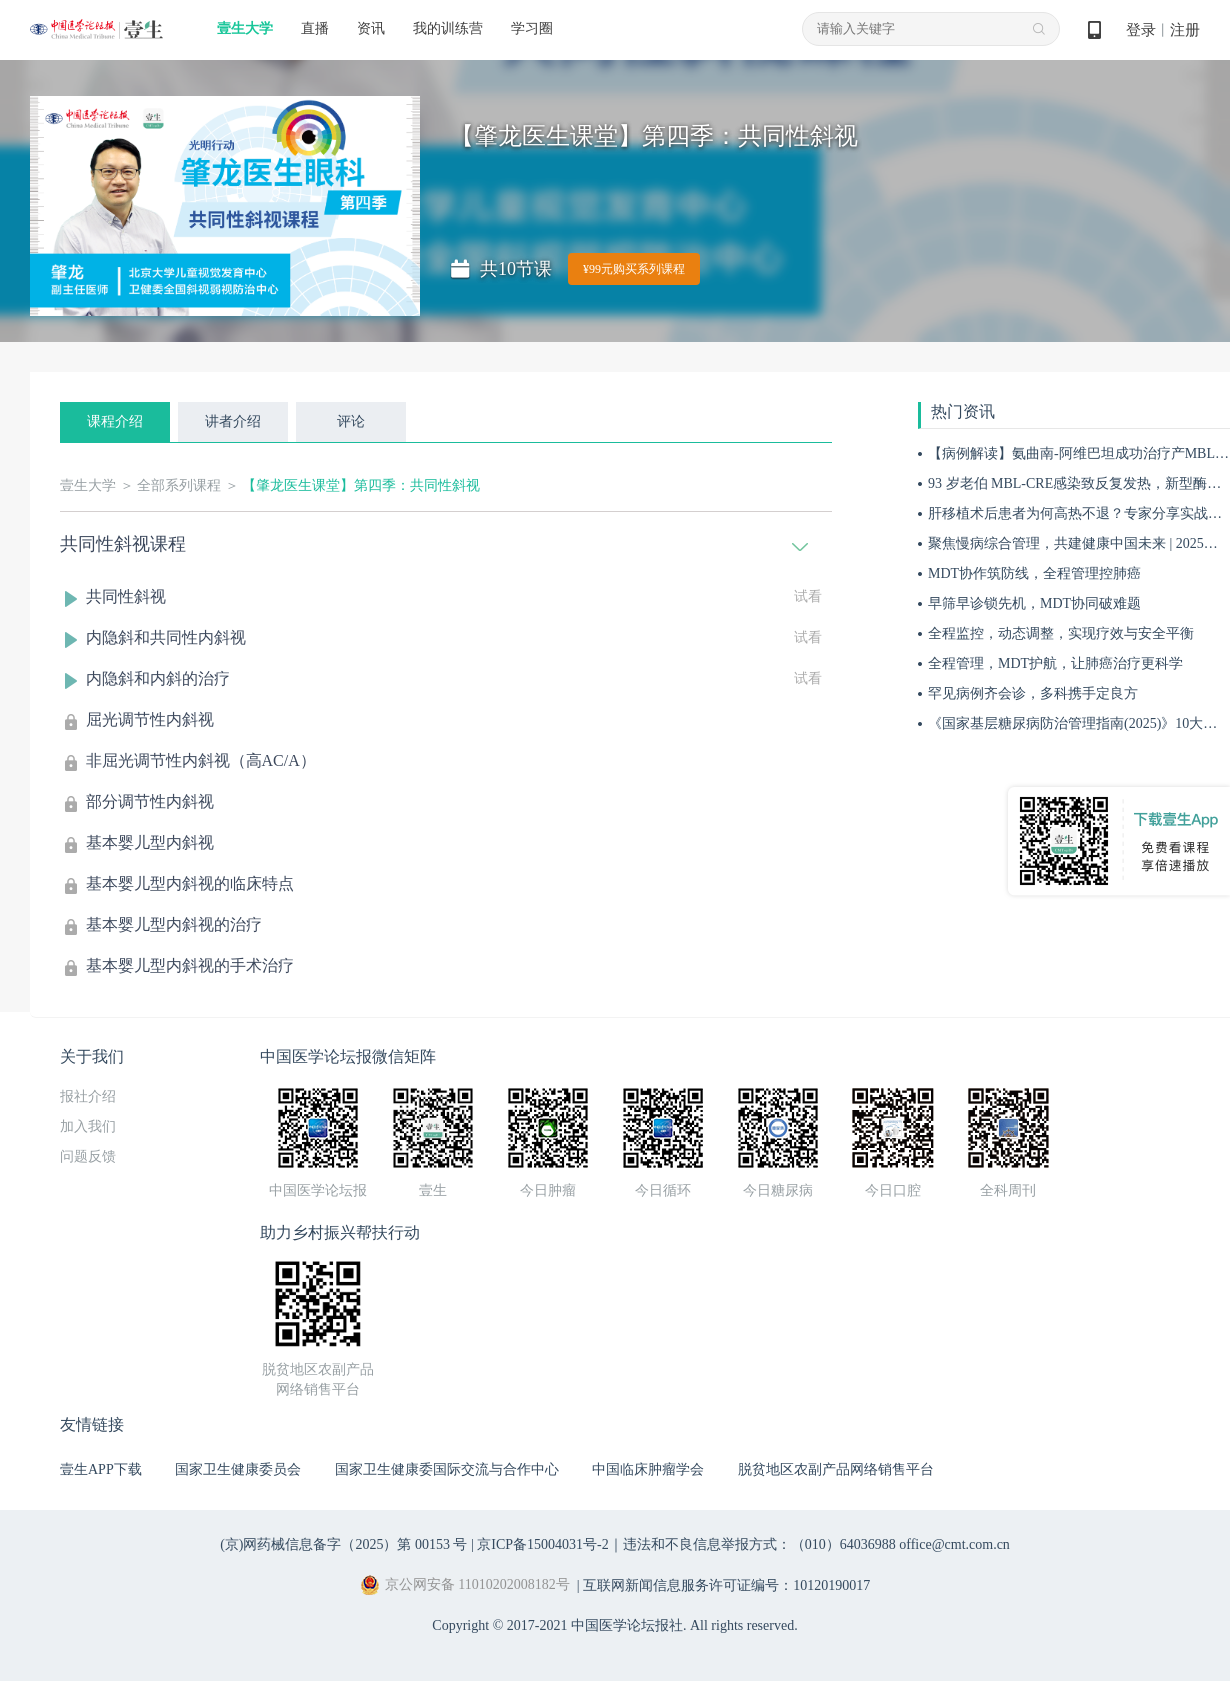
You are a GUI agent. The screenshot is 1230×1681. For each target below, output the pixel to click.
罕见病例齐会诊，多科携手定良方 (1033, 693)
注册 (1185, 30)
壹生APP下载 (101, 1469)
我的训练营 (448, 28)
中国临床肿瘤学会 (648, 1469)
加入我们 (88, 1126)
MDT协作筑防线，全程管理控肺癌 (1034, 573)
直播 (315, 28)
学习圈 (532, 28)
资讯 (371, 28)
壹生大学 (245, 28)
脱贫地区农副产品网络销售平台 (836, 1469)
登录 (1141, 30)
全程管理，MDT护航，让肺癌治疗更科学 (1055, 663)
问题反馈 (88, 1156)
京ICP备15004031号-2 (542, 1544)
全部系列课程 (179, 485)
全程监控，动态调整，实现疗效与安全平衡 (1061, 633)
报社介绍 (88, 1096)
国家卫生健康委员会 (238, 1469)
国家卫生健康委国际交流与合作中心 (447, 1469)
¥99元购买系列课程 (634, 269)
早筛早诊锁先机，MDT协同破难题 (1034, 603)
